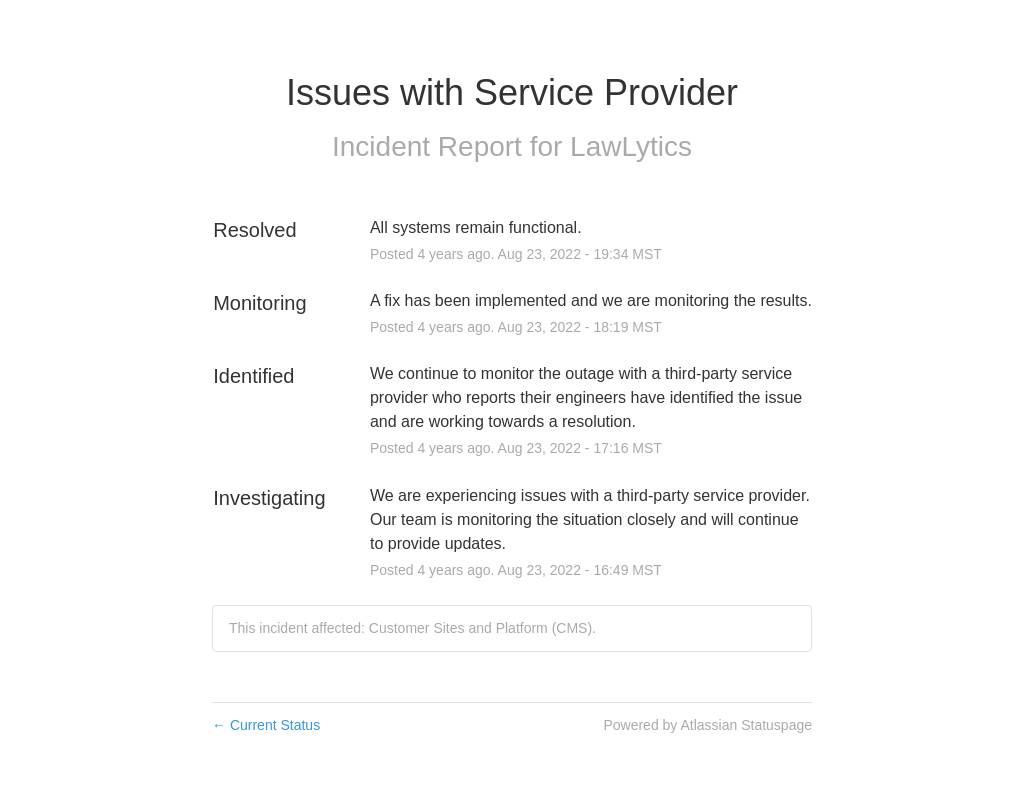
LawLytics (631, 146)
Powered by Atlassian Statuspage (707, 725)
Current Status (266, 725)
